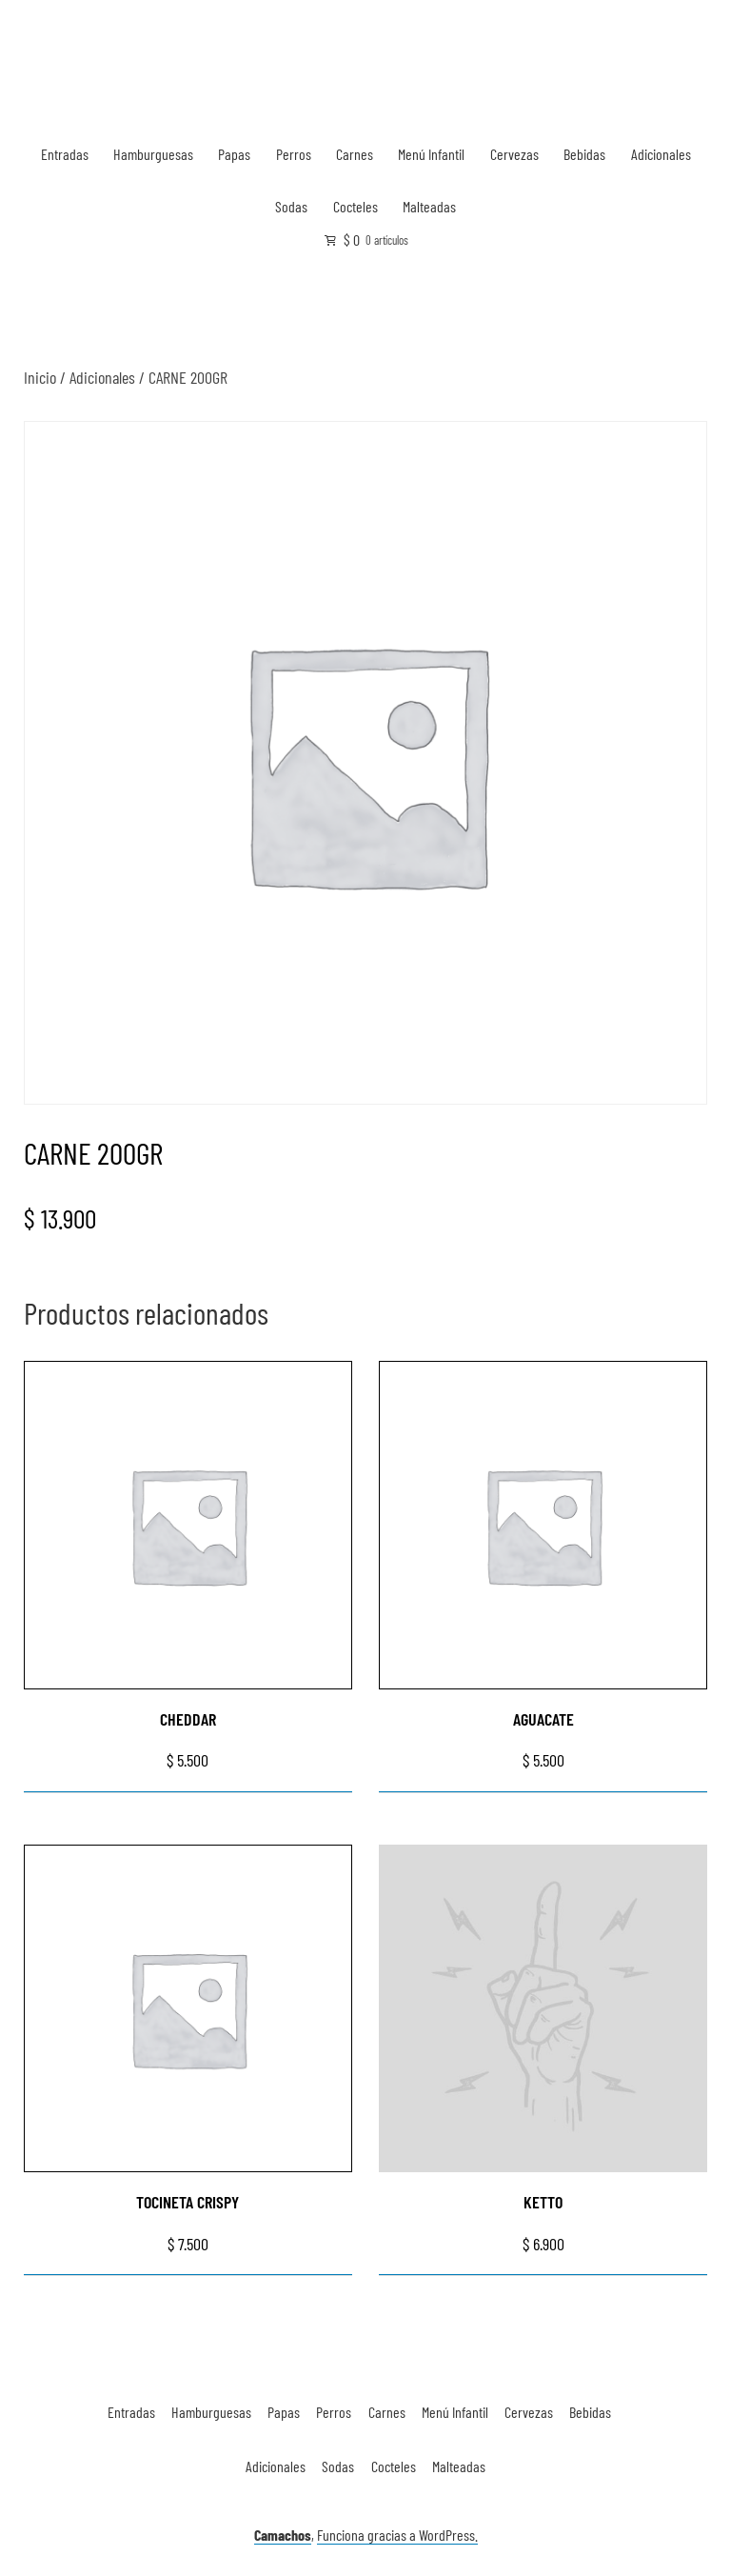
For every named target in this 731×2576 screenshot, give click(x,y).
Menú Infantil (431, 154)
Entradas (65, 154)
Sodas (291, 206)
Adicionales (661, 154)
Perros (293, 154)
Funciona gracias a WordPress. (397, 2535)
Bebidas (584, 154)
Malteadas (429, 206)
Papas (234, 154)
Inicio (40, 377)
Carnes (354, 154)
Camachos (282, 2535)
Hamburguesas (153, 154)
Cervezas (514, 154)
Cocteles (355, 206)
